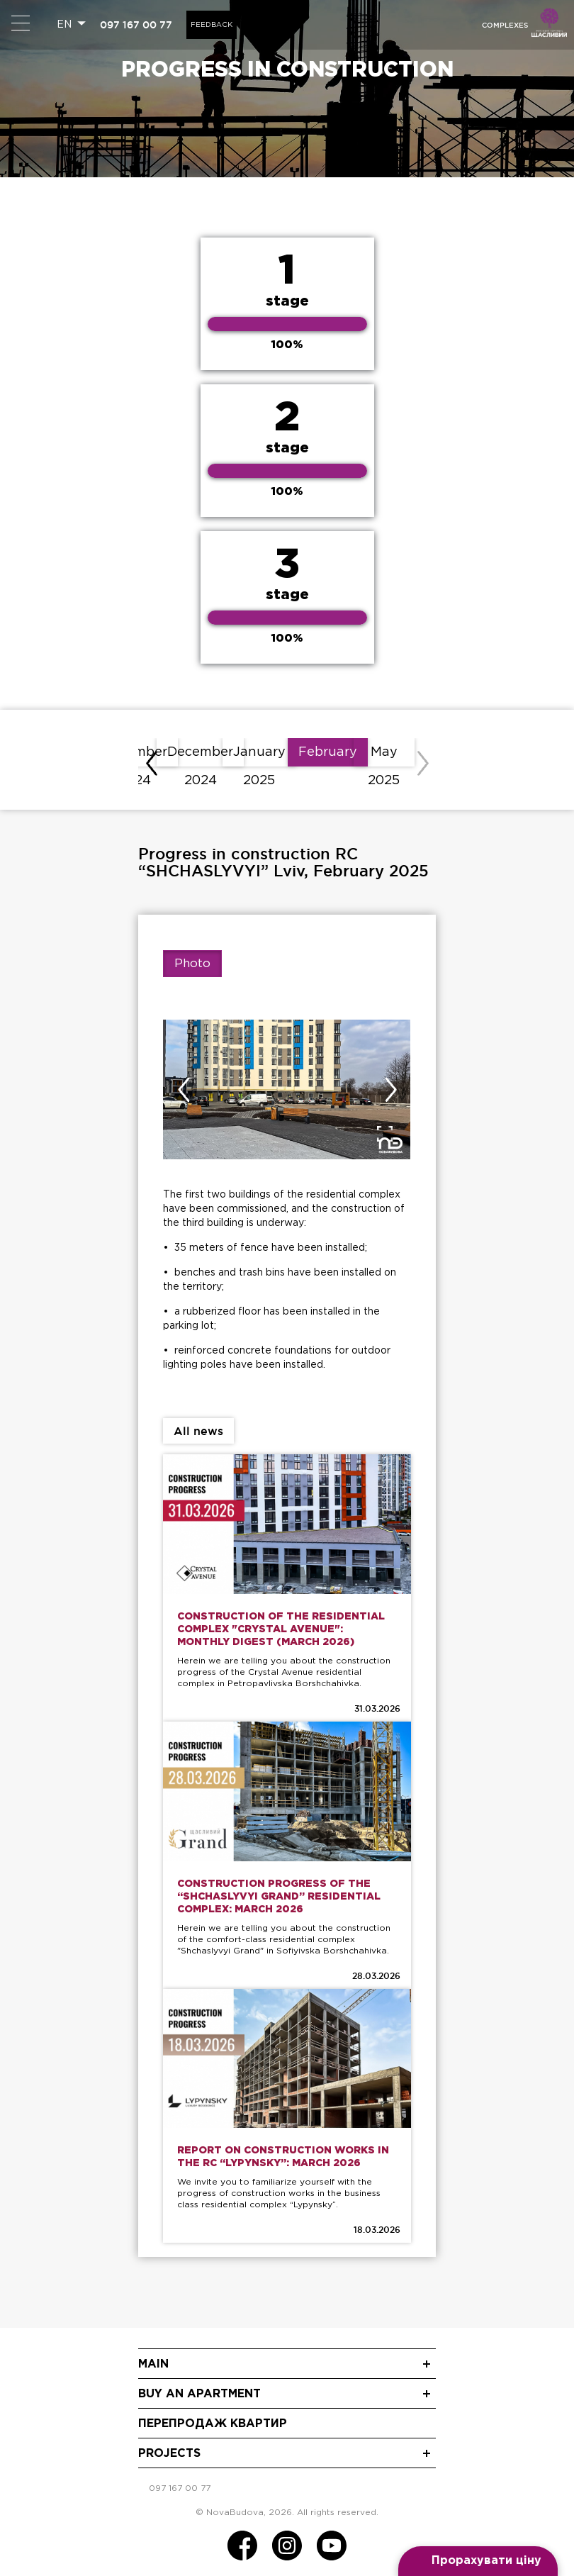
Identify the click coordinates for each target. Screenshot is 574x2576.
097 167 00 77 (136, 24)
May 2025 (384, 756)
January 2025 (259, 756)
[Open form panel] (478, 2561)
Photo (192, 964)
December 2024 (200, 756)
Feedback (211, 25)
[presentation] (152, 764)
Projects (169, 2453)
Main (153, 2364)
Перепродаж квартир (212, 2424)
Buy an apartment (199, 2394)
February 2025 (327, 756)
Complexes (505, 25)
